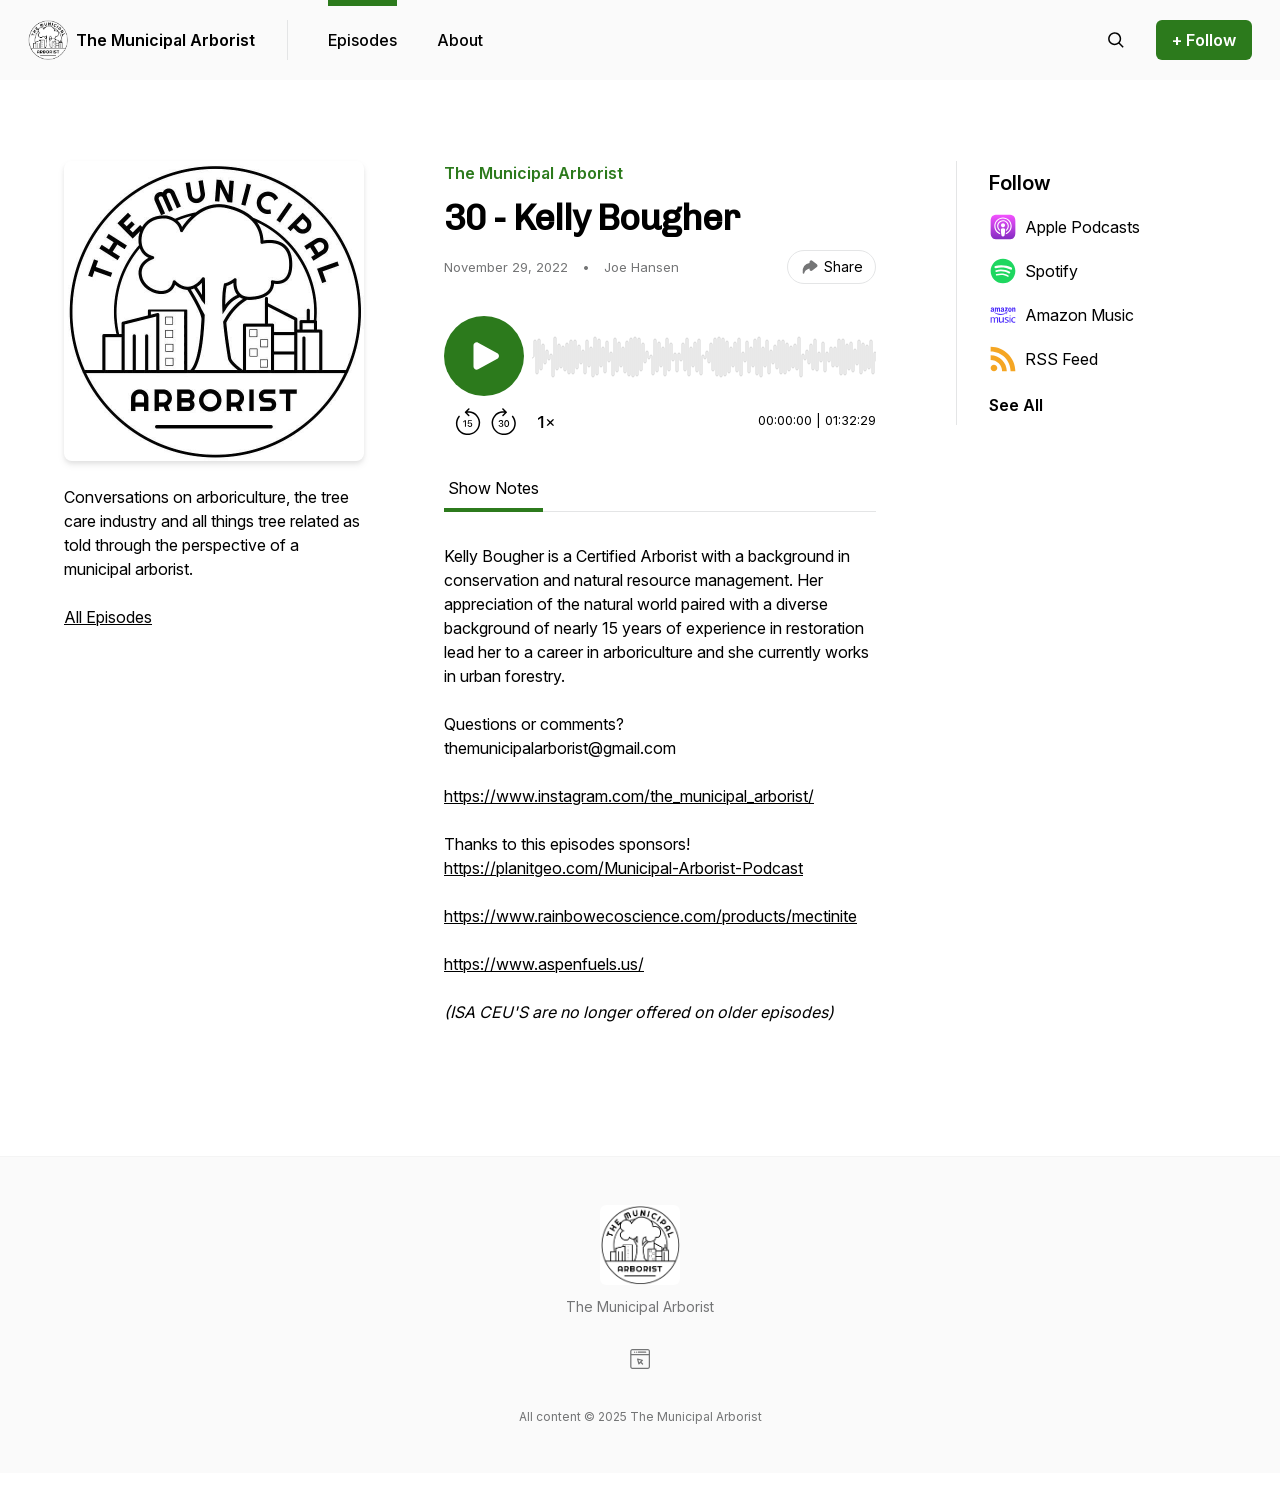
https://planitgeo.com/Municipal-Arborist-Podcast (623, 868)
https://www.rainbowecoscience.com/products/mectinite (650, 916)
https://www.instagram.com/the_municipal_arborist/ (629, 796)
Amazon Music (1061, 315)
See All (1016, 405)
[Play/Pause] (484, 356)
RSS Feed (1043, 359)
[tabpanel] (660, 794)
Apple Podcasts (1064, 227)
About (460, 40)
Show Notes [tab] (493, 488)
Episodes (362, 40)
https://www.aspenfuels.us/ (544, 964)
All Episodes (108, 617)
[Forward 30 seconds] (504, 422)
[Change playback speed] (546, 422)
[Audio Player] (704, 351)
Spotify (1033, 271)
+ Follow (1204, 40)
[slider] (704, 357)
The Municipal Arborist (165, 40)
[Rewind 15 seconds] (468, 422)
